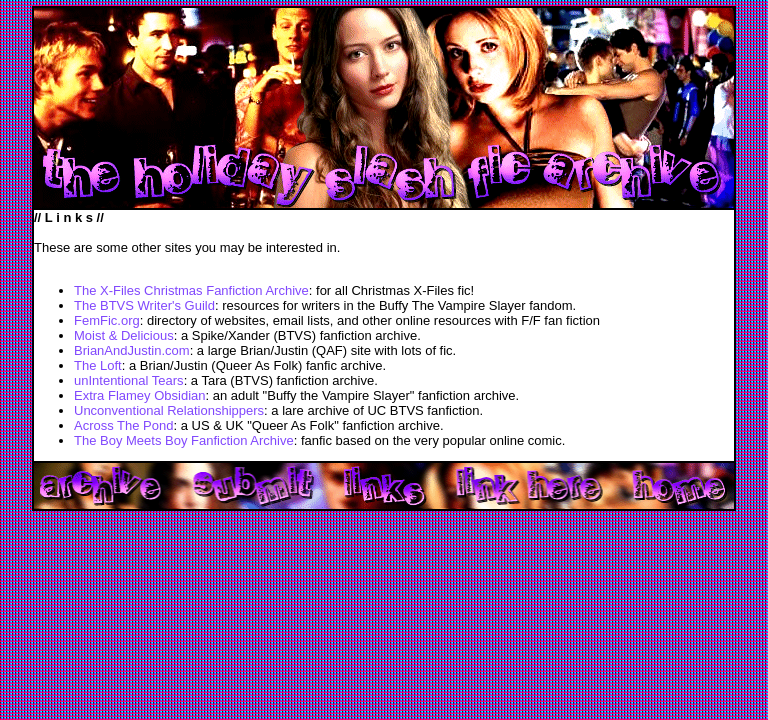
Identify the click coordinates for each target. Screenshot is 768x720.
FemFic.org (107, 320)
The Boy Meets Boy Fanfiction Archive (184, 440)
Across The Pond (123, 425)
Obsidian (179, 395)
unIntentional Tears (129, 380)
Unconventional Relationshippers (169, 410)
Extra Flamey (114, 395)
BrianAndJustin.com (132, 350)
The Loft (98, 365)
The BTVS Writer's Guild (144, 305)
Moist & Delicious (124, 335)
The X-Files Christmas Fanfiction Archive (191, 290)
